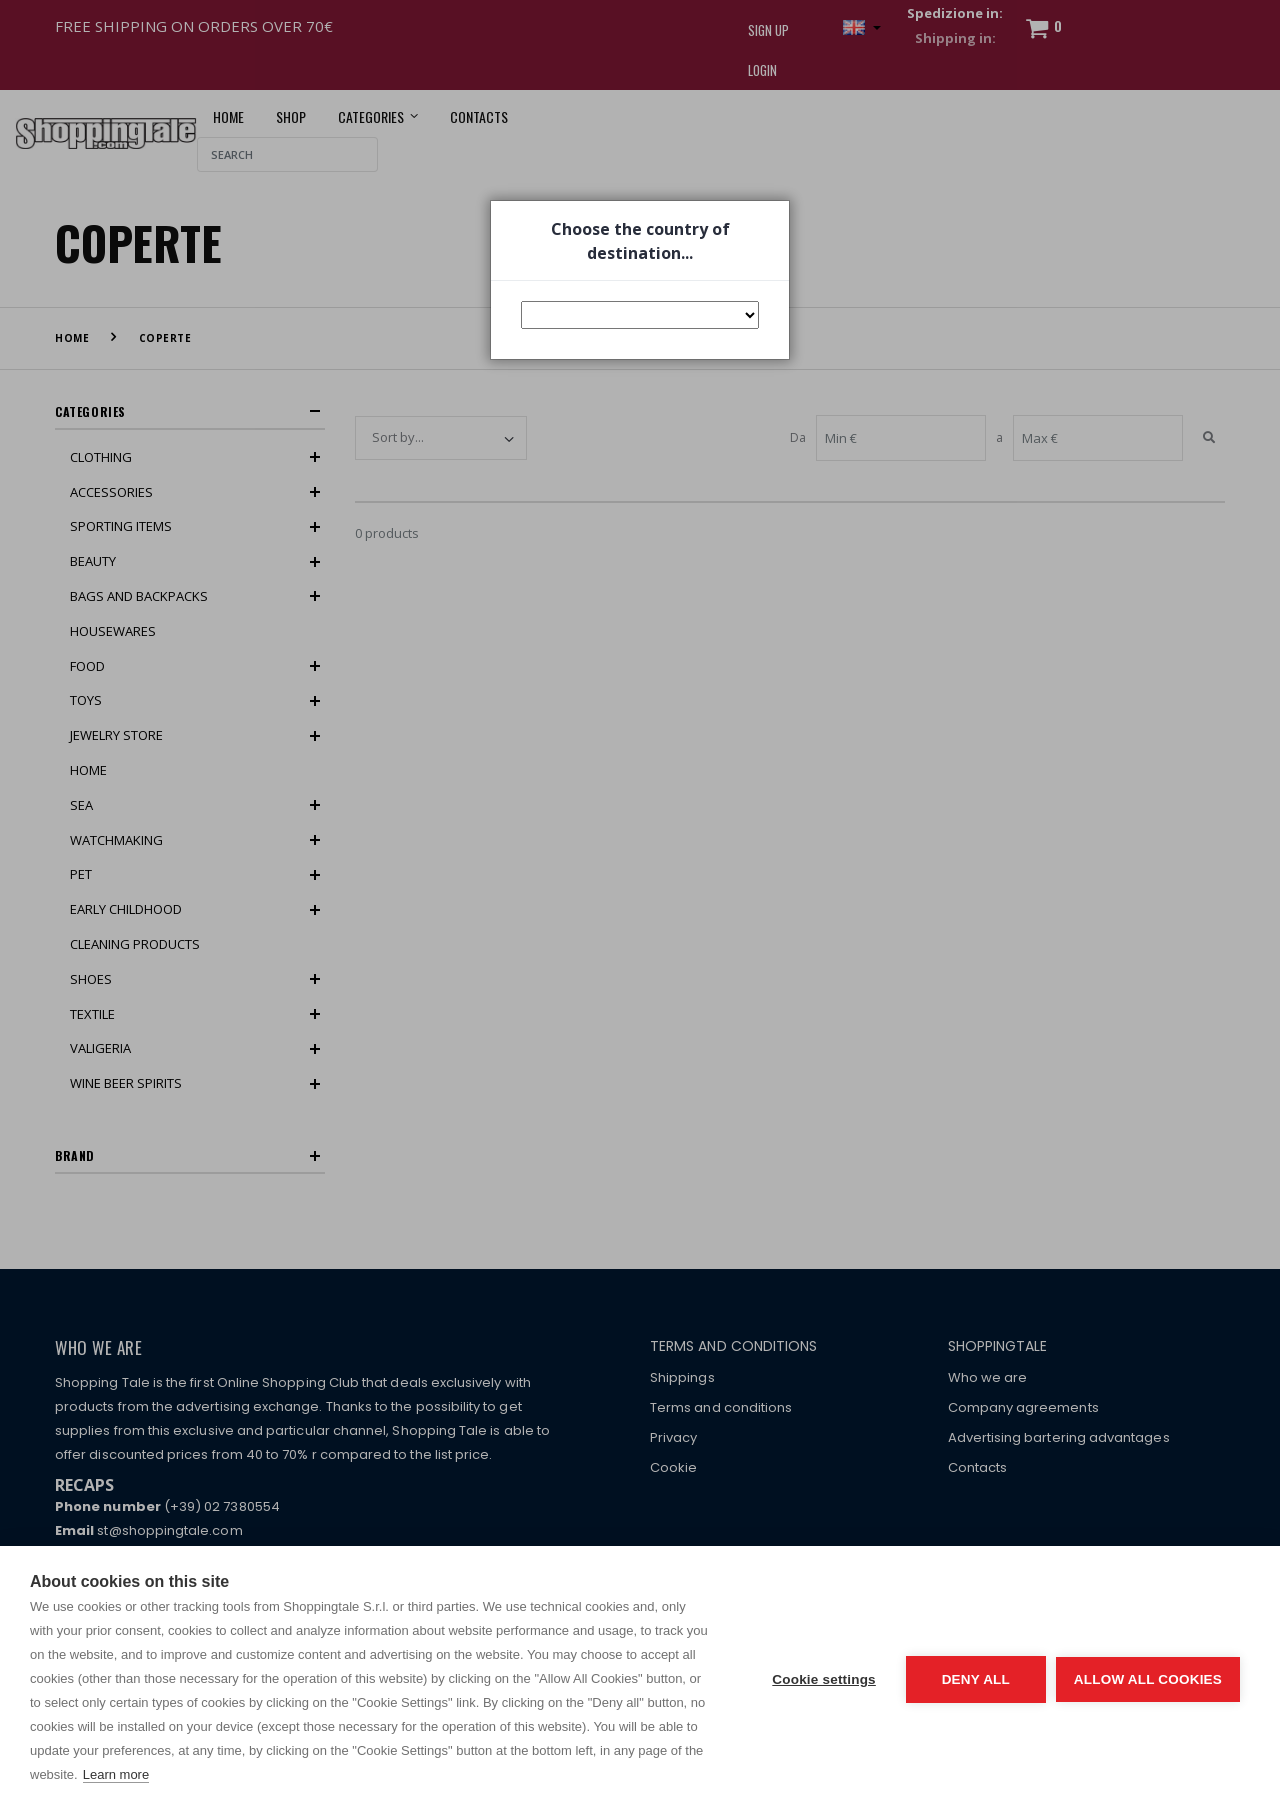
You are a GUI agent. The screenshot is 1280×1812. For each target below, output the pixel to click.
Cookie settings (824, 1679)
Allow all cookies (1148, 1679)
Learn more (116, 1774)
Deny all (976, 1679)
